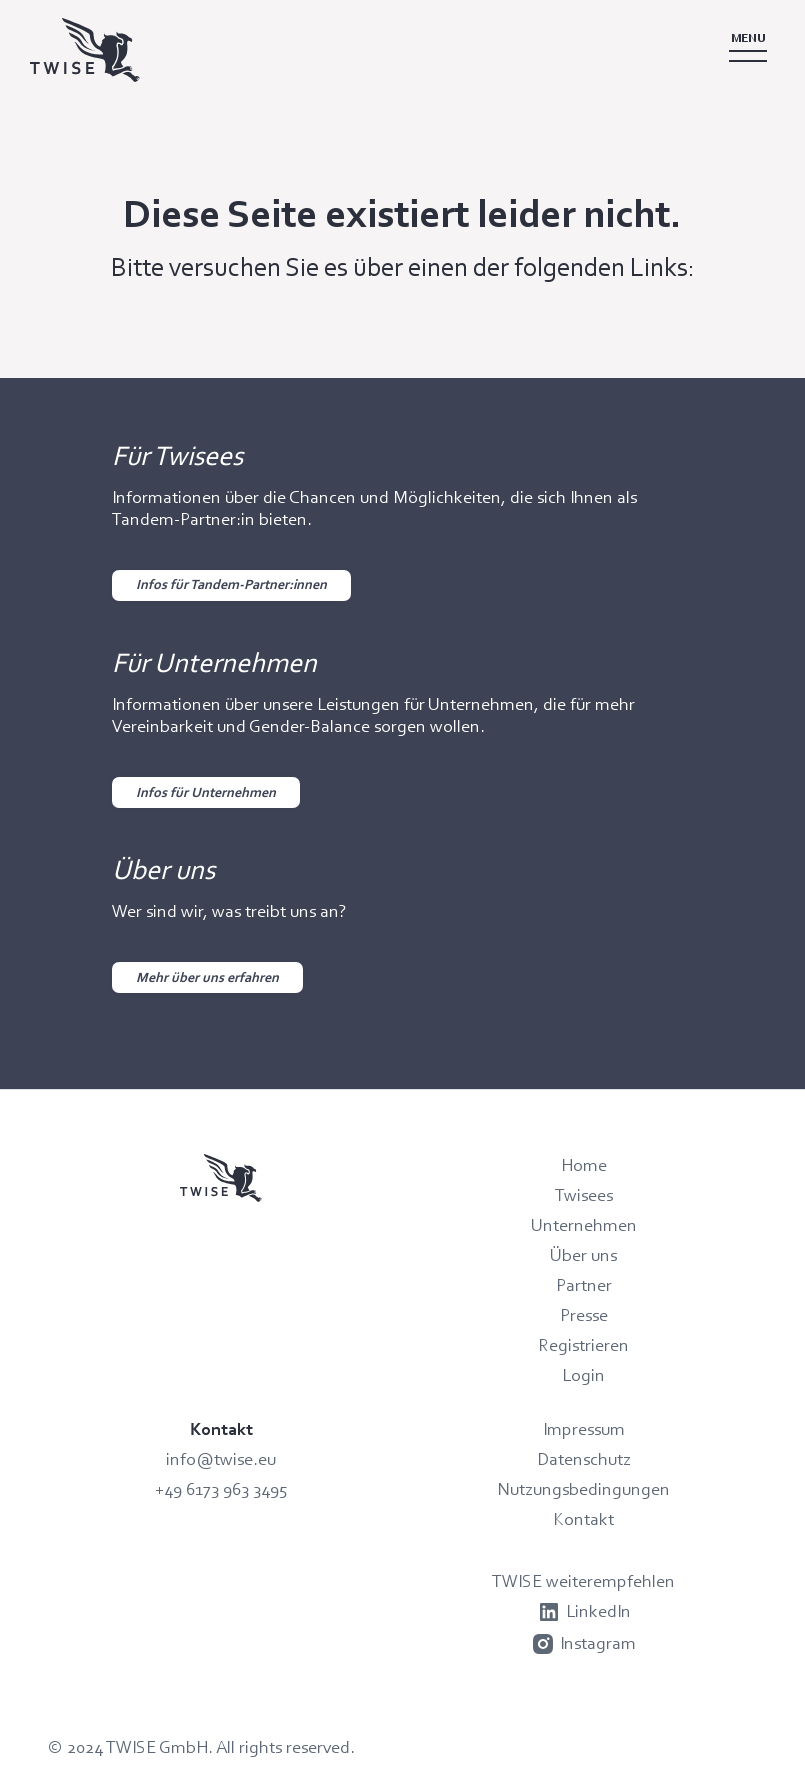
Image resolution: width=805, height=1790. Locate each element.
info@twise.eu (221, 1459)
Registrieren (583, 1345)
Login (583, 1375)
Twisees (584, 1195)
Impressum (584, 1429)
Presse (584, 1315)
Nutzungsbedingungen (583, 1489)
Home (584, 1165)
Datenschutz (584, 1459)
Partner (584, 1285)
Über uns (583, 1255)
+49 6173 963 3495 (221, 1489)
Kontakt (583, 1519)
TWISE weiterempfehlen (583, 1581)
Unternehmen (584, 1225)
